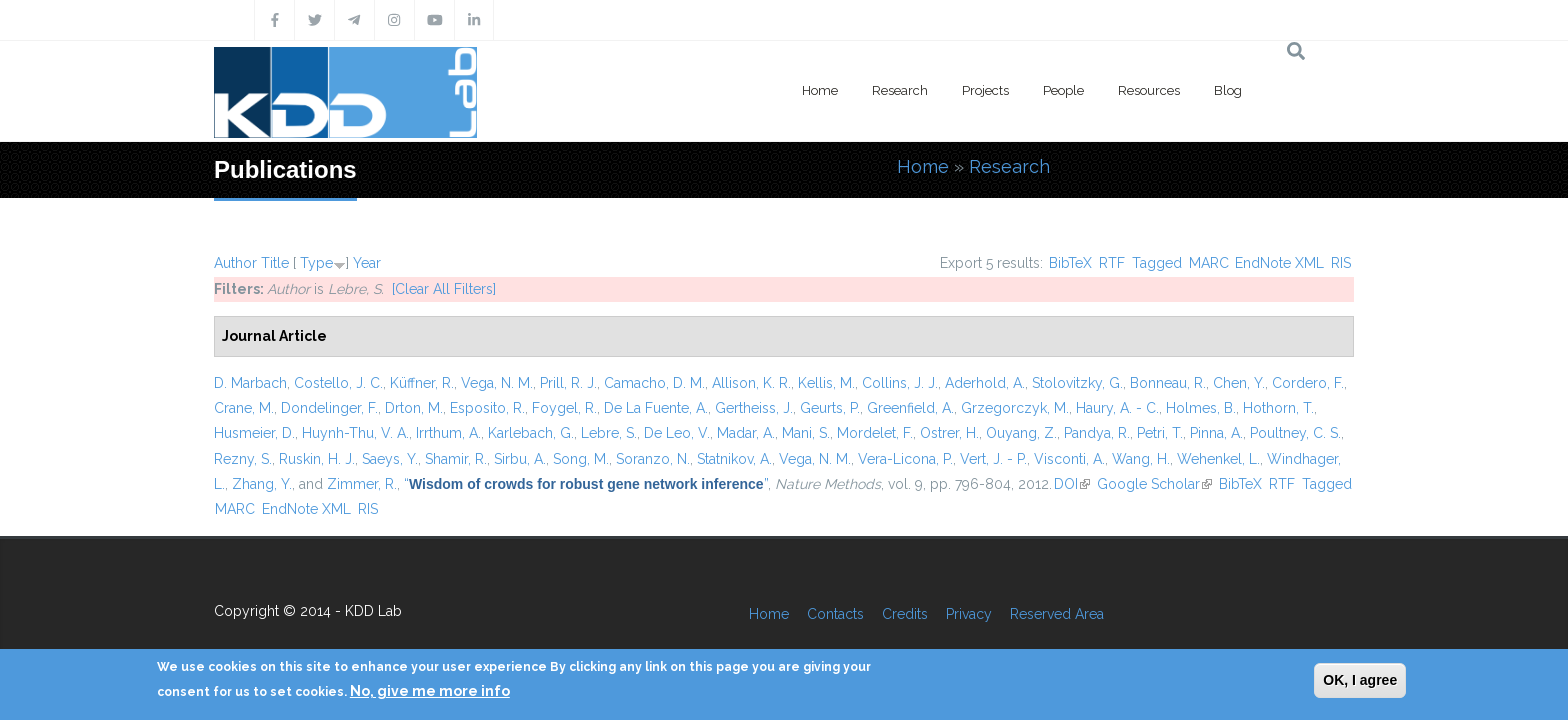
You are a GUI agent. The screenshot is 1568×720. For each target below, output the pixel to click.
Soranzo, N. (653, 459)
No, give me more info (430, 691)
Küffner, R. (422, 383)
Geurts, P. (830, 408)
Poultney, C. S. (1295, 433)
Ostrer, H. (949, 433)
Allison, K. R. (751, 383)
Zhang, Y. (262, 484)
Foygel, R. (564, 408)
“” (586, 484)
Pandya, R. (1097, 433)
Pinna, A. (1216, 433)
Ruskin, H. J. (317, 459)
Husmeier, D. (254, 433)
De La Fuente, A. (656, 408)
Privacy (969, 614)
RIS (1341, 263)
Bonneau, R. (1168, 383)
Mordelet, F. (875, 433)
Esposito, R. (487, 408)
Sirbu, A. (520, 459)
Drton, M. (414, 408)
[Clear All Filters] (444, 289)
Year (367, 263)
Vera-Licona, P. (905, 459)
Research (900, 90)
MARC (1209, 263)
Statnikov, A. (734, 459)
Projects (985, 90)
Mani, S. (806, 433)
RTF (1112, 263)
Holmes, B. (1201, 408)
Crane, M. (244, 408)
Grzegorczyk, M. (1015, 408)
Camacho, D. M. (654, 383)
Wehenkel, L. (1218, 459)
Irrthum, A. (448, 433)
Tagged (1157, 263)
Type (316, 263)
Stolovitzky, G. (1077, 383)
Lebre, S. (609, 433)
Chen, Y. (1239, 383)
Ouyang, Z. (1021, 433)
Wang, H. (1141, 459)
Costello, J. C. (338, 383)
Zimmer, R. (362, 484)
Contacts (835, 614)
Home (820, 90)
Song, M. (581, 459)
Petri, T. (1160, 433)
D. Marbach (250, 383)
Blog (1228, 90)
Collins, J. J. (900, 383)
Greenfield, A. (910, 408)
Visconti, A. (1069, 459)
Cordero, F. (1308, 383)
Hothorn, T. (1278, 408)
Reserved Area (1057, 614)
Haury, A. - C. (1117, 408)
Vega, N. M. (497, 383)
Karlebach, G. (531, 433)
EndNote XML (1279, 263)
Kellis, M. (826, 383)
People (1063, 90)
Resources (1149, 90)
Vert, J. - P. (993, 459)
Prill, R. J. (568, 383)
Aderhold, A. (985, 383)
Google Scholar (1154, 484)
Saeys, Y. (390, 459)
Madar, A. (746, 433)
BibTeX (1070, 263)
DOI (1072, 484)
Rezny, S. (243, 459)
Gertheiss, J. (754, 408)
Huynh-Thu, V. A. (355, 433)
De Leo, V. (677, 433)
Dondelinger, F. (329, 408)
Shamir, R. (456, 459)
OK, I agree (1360, 680)
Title (275, 263)
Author (235, 263)
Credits (905, 614)
